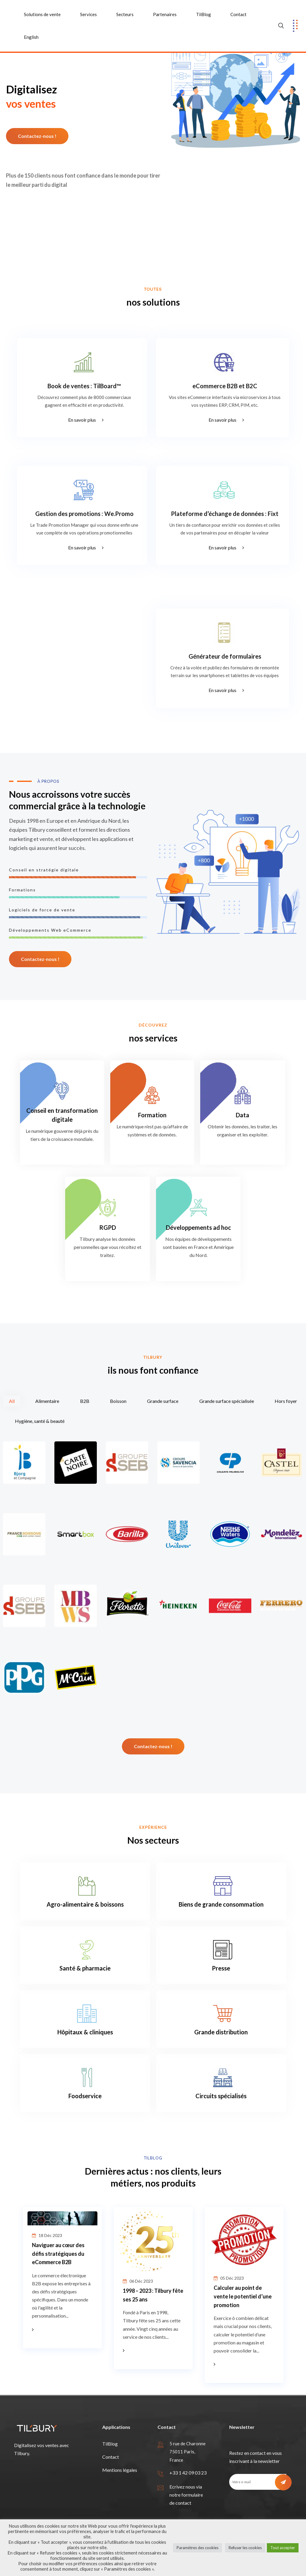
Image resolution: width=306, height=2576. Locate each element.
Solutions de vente (42, 14)
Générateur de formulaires (225, 656)
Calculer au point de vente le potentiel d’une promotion (243, 2297)
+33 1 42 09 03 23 (187, 2473)
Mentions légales (119, 2470)
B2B (84, 1401)
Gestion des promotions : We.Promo (84, 513)
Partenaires (165, 14)
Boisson (118, 1401)
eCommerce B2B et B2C (224, 385)
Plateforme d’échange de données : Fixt (225, 513)
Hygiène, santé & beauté (40, 1421)
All (12, 1401)
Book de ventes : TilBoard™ (84, 385)
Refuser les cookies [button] (245, 2547)
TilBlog (203, 14)
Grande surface (162, 1401)
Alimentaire (47, 1401)
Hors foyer (286, 1401)
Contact (238, 14)
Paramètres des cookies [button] (197, 2547)
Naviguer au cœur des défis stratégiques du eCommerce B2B (58, 2254)
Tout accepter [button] (282, 2547)
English (31, 37)
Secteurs (125, 14)
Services (88, 14)
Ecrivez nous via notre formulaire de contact (186, 2495)
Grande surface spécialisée (226, 1401)
